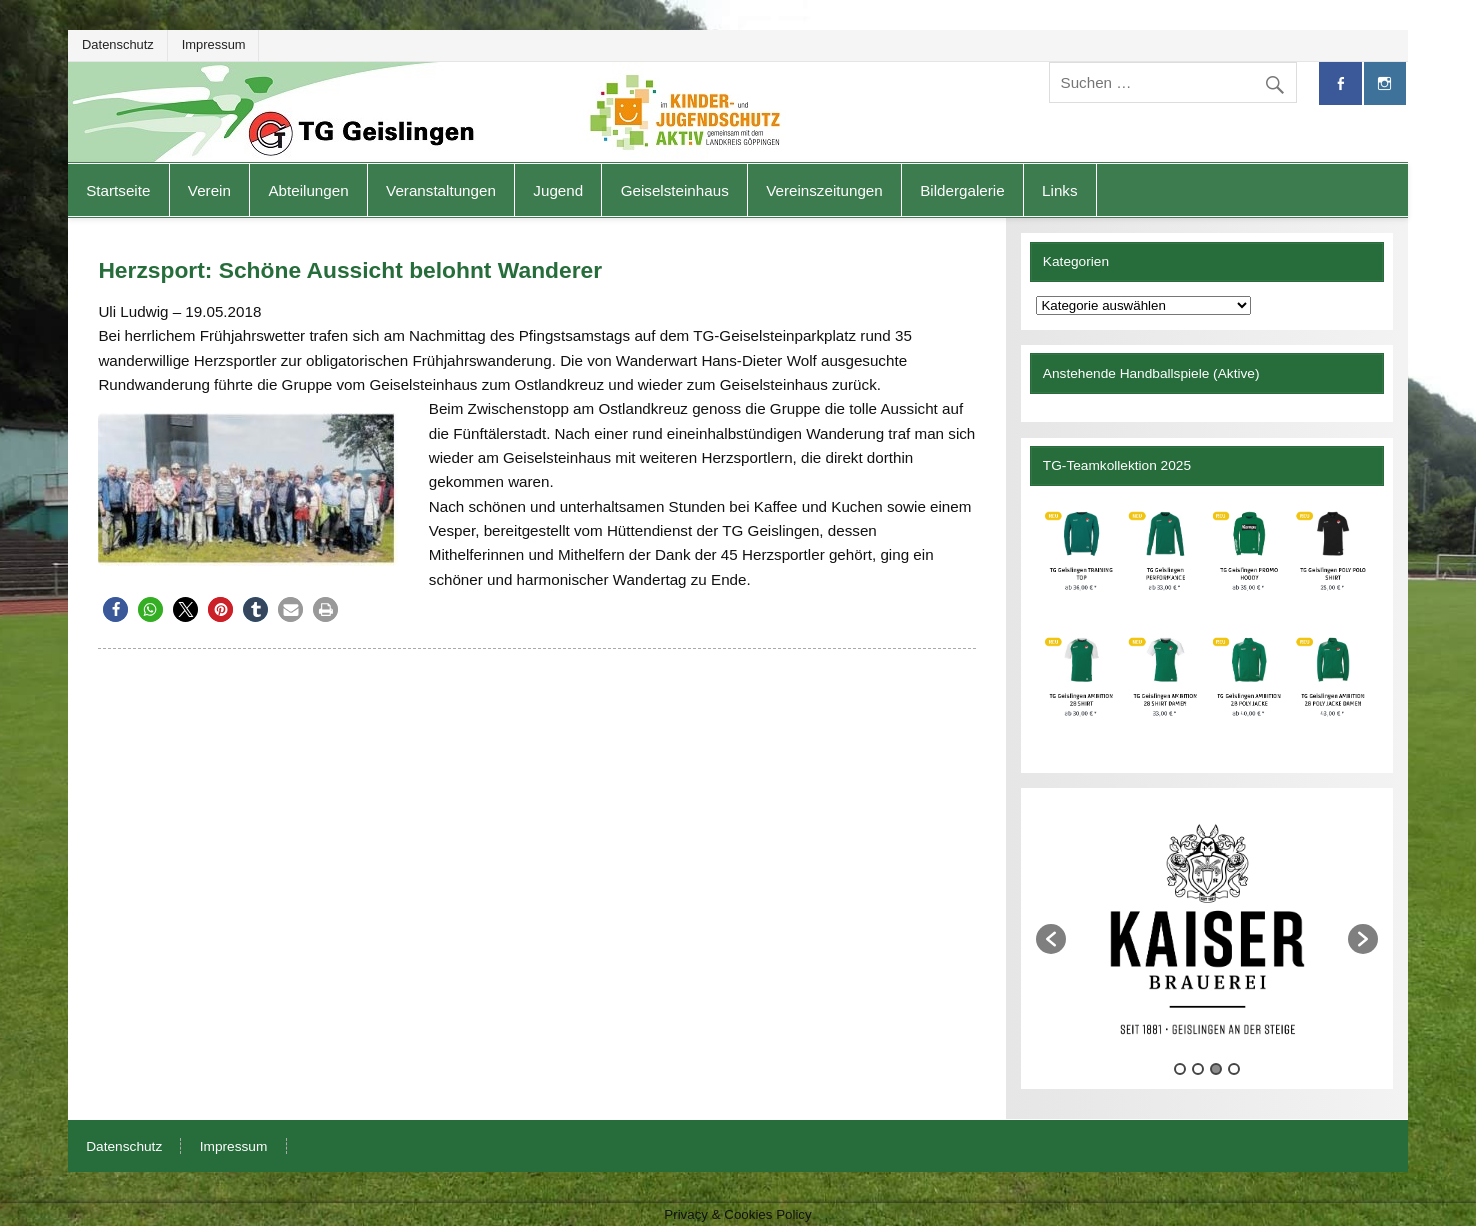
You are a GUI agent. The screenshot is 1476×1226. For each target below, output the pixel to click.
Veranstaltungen (441, 190)
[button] (115, 609)
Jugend (558, 190)
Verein (209, 190)
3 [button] (1216, 1069)
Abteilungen (308, 190)
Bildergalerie (962, 190)
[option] (1207, 929)
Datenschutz (118, 44)
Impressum (214, 44)
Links (1059, 190)
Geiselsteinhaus (675, 190)
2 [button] (1198, 1069)
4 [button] (1234, 1069)
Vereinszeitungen (824, 190)
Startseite (118, 190)
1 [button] (1180, 1069)
